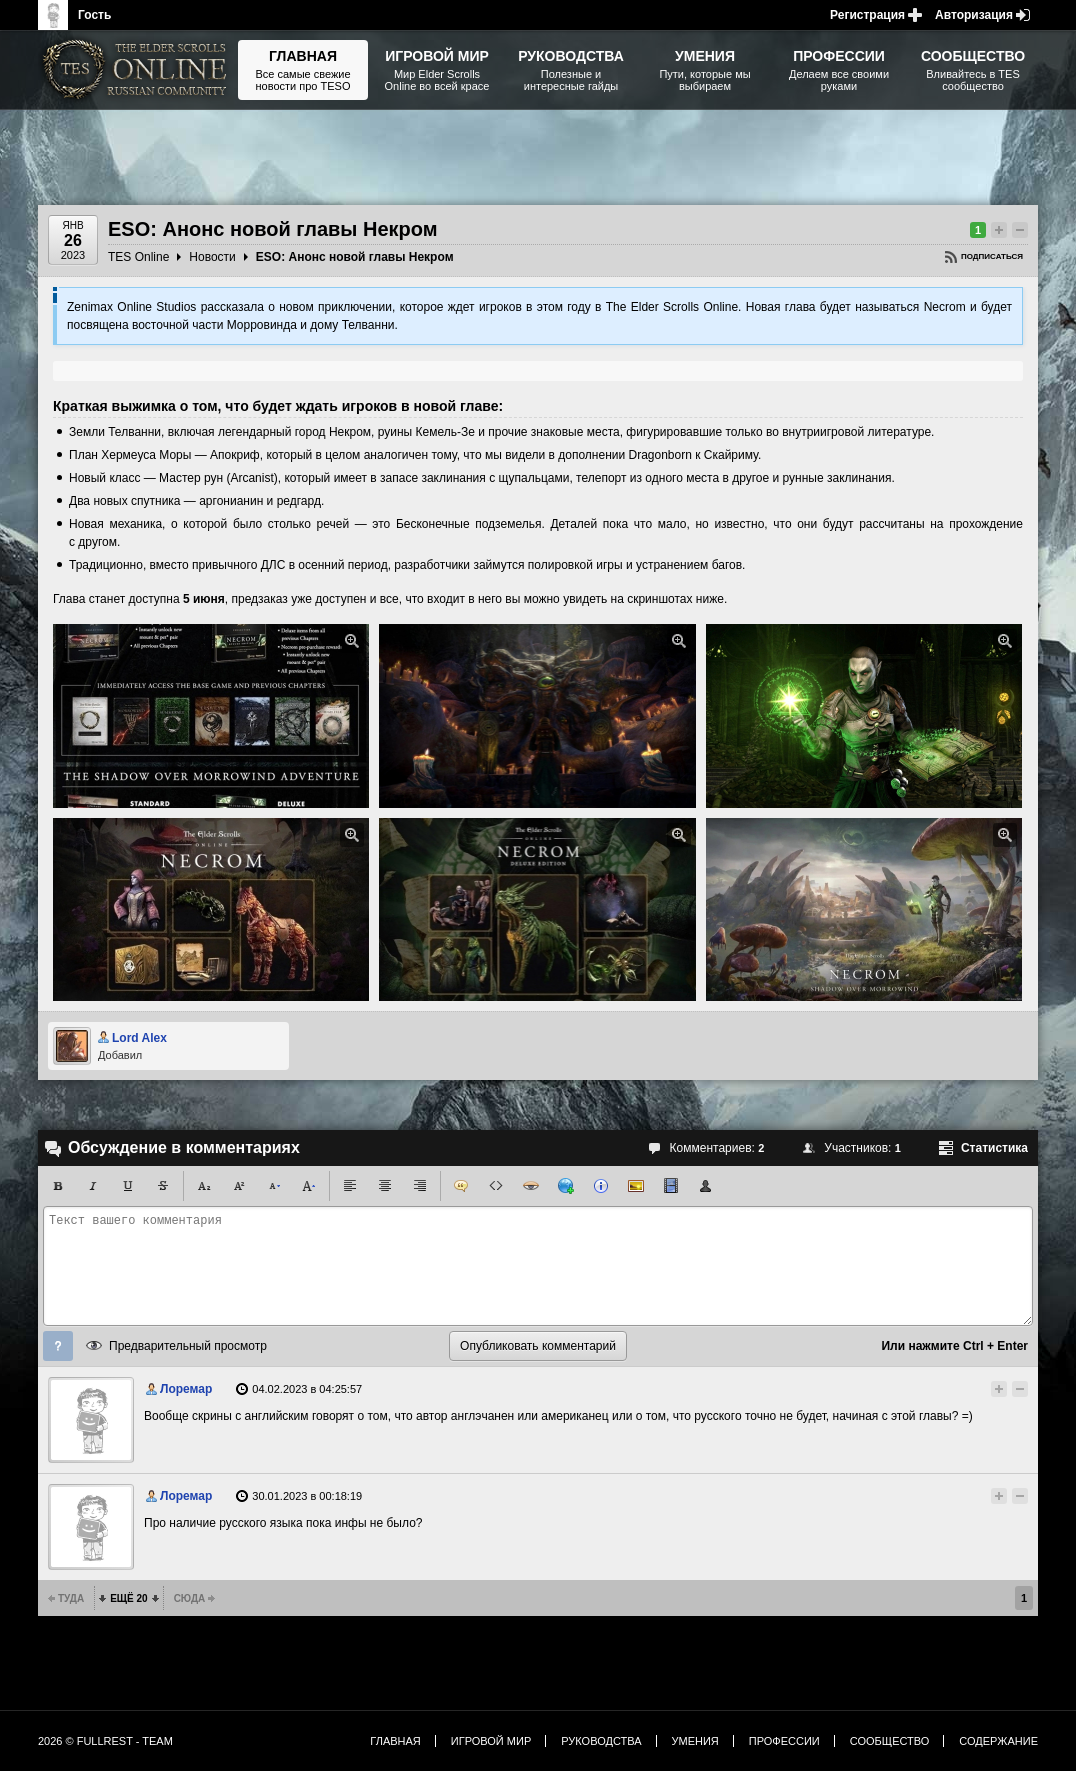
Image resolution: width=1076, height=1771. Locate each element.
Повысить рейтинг (999, 230)
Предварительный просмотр (188, 1346)
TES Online (138, 257)
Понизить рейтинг (1020, 230)
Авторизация (974, 15)
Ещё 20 (128, 1598)
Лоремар (186, 1389)
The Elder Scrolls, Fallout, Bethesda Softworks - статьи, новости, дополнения (138, 70)
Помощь (58, 1346)
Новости (212, 257)
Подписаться (992, 256)
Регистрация (867, 15)
